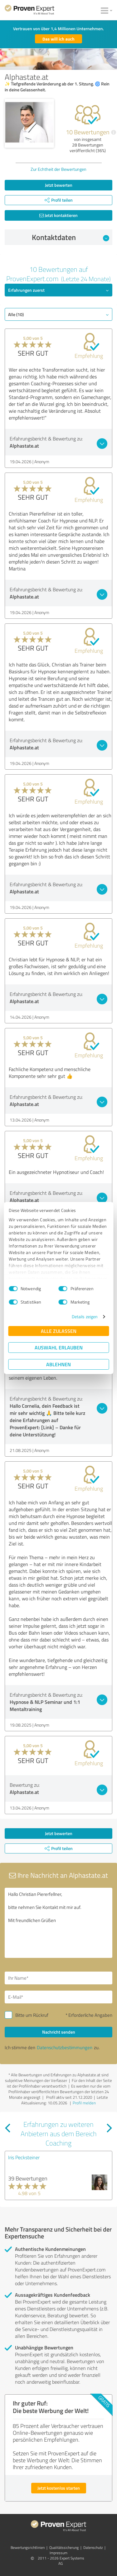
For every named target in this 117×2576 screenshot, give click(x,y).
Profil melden (84, 2103)
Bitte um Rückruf (31, 2015)
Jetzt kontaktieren (58, 215)
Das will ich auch (58, 39)
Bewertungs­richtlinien (28, 2547)
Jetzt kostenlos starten (58, 2488)
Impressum (58, 2552)
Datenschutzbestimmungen (64, 2047)
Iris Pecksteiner (24, 2157)
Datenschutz (93, 2547)
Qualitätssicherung (64, 2547)
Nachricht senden (58, 2032)
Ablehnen (58, 1364)
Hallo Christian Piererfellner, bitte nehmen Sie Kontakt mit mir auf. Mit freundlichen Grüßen (58, 1923)
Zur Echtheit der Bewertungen (58, 169)
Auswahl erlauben (59, 1347)
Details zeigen (85, 1316)
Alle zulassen (58, 1330)
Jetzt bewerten (58, 185)
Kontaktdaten (70, 237)
